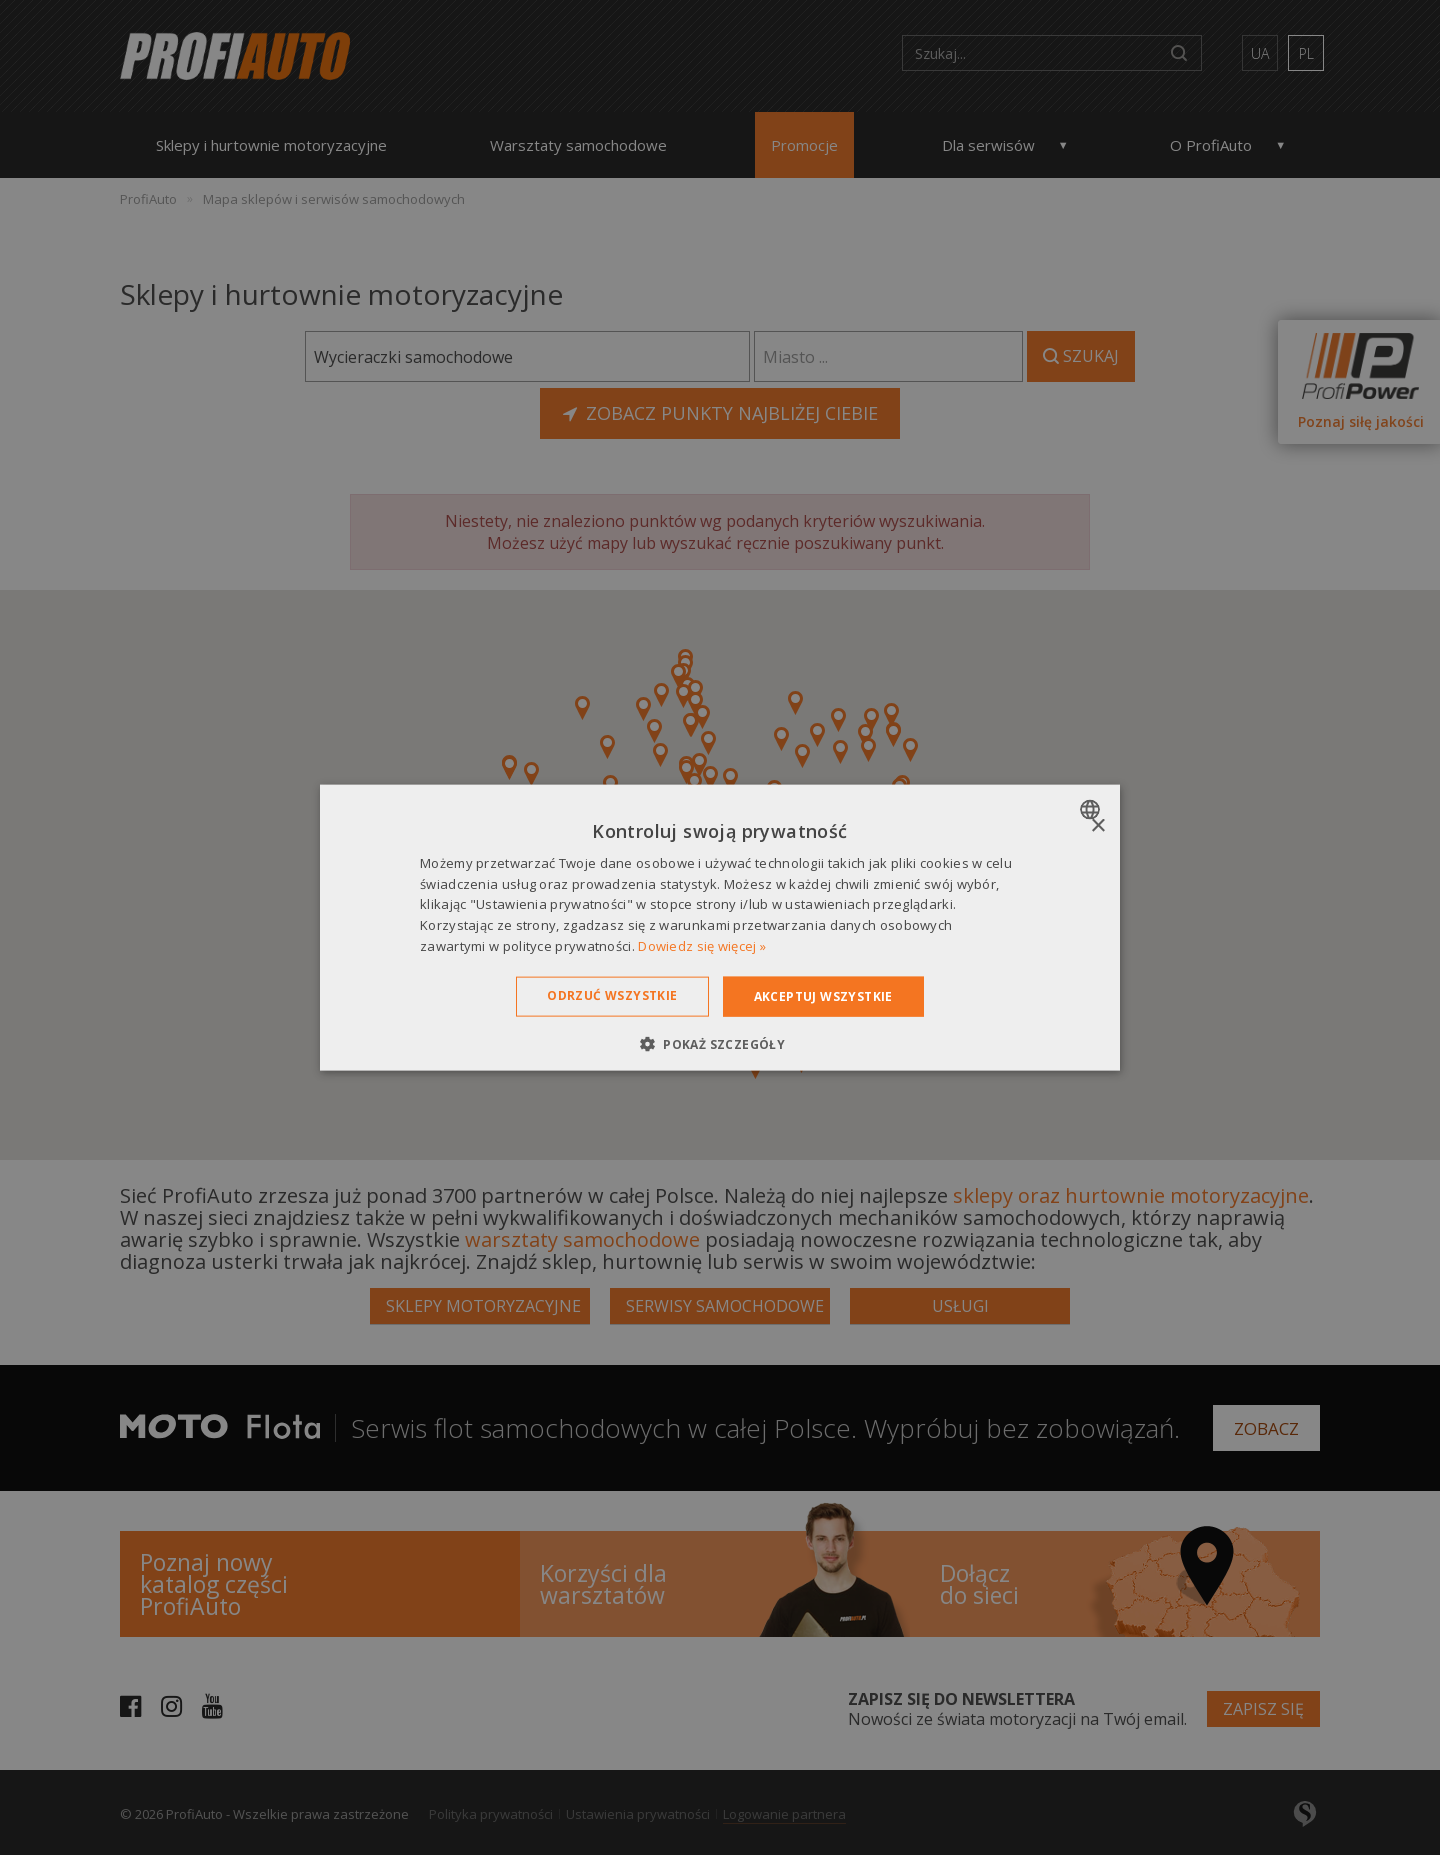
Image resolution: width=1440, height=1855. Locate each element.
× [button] (1097, 825)
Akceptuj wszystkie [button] (823, 995)
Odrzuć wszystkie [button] (612, 994)
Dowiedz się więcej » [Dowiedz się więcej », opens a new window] (702, 946)
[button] (720, 1044)
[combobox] (1092, 809)
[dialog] (720, 927)
